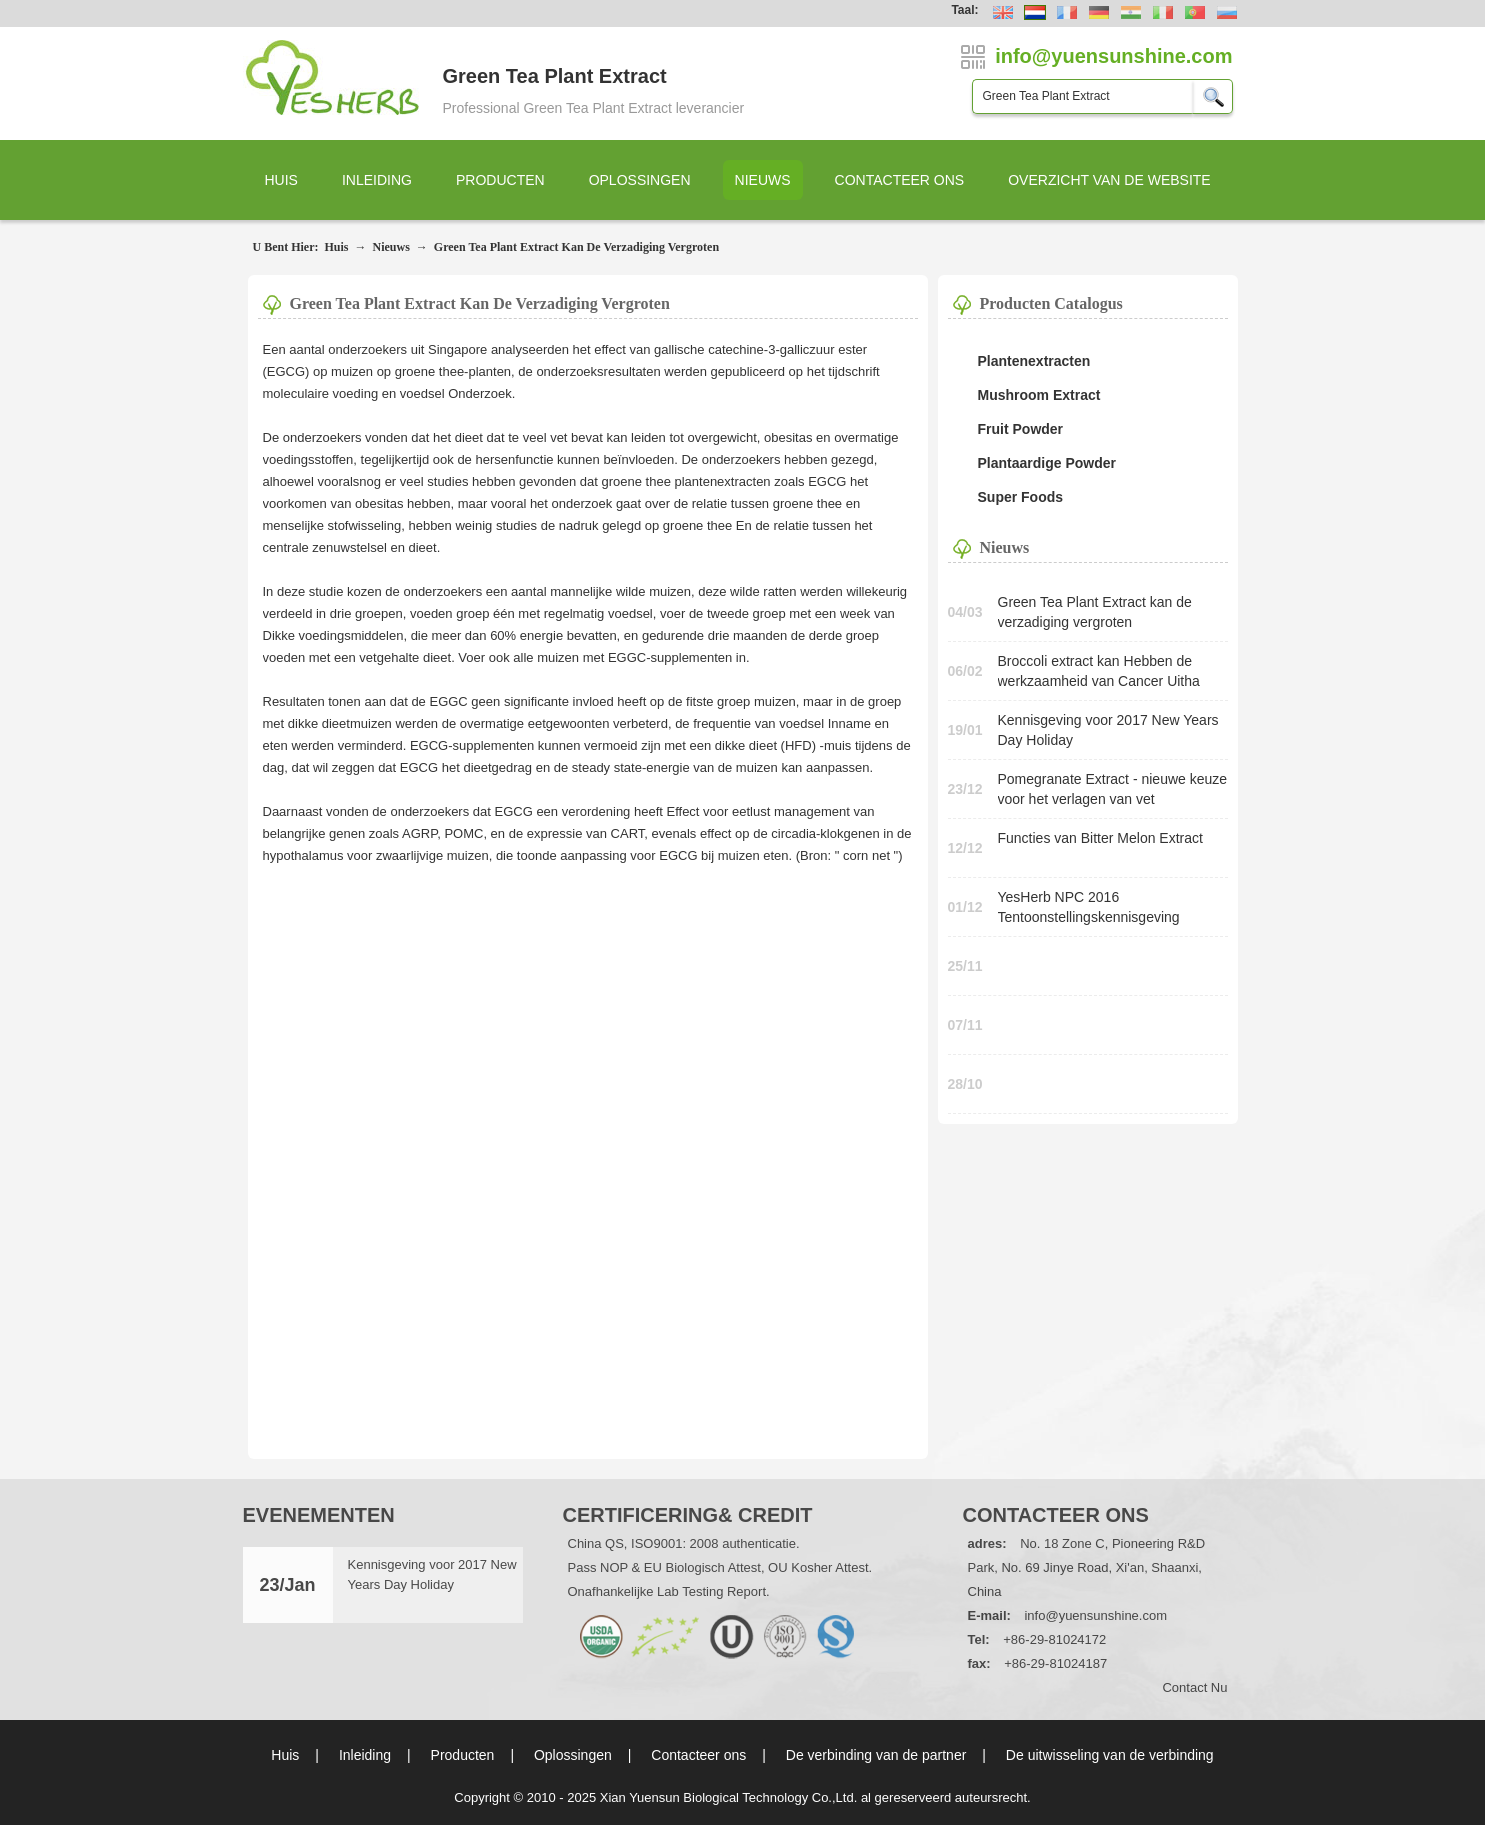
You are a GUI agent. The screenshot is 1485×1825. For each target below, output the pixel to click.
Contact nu (1194, 1687)
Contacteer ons (900, 180)
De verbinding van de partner (876, 1755)
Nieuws (763, 180)
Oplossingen (640, 180)
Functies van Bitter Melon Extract (1100, 838)
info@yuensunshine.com (1095, 1615)
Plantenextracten (1034, 361)
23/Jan (287, 1585)
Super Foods (1021, 497)
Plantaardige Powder (1047, 463)
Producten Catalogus (1051, 303)
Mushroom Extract (1039, 395)
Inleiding (377, 180)
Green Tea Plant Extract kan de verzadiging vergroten (576, 247)
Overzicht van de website (1109, 180)
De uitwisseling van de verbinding (1110, 1755)
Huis (281, 180)
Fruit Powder (1021, 429)
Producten (500, 180)
